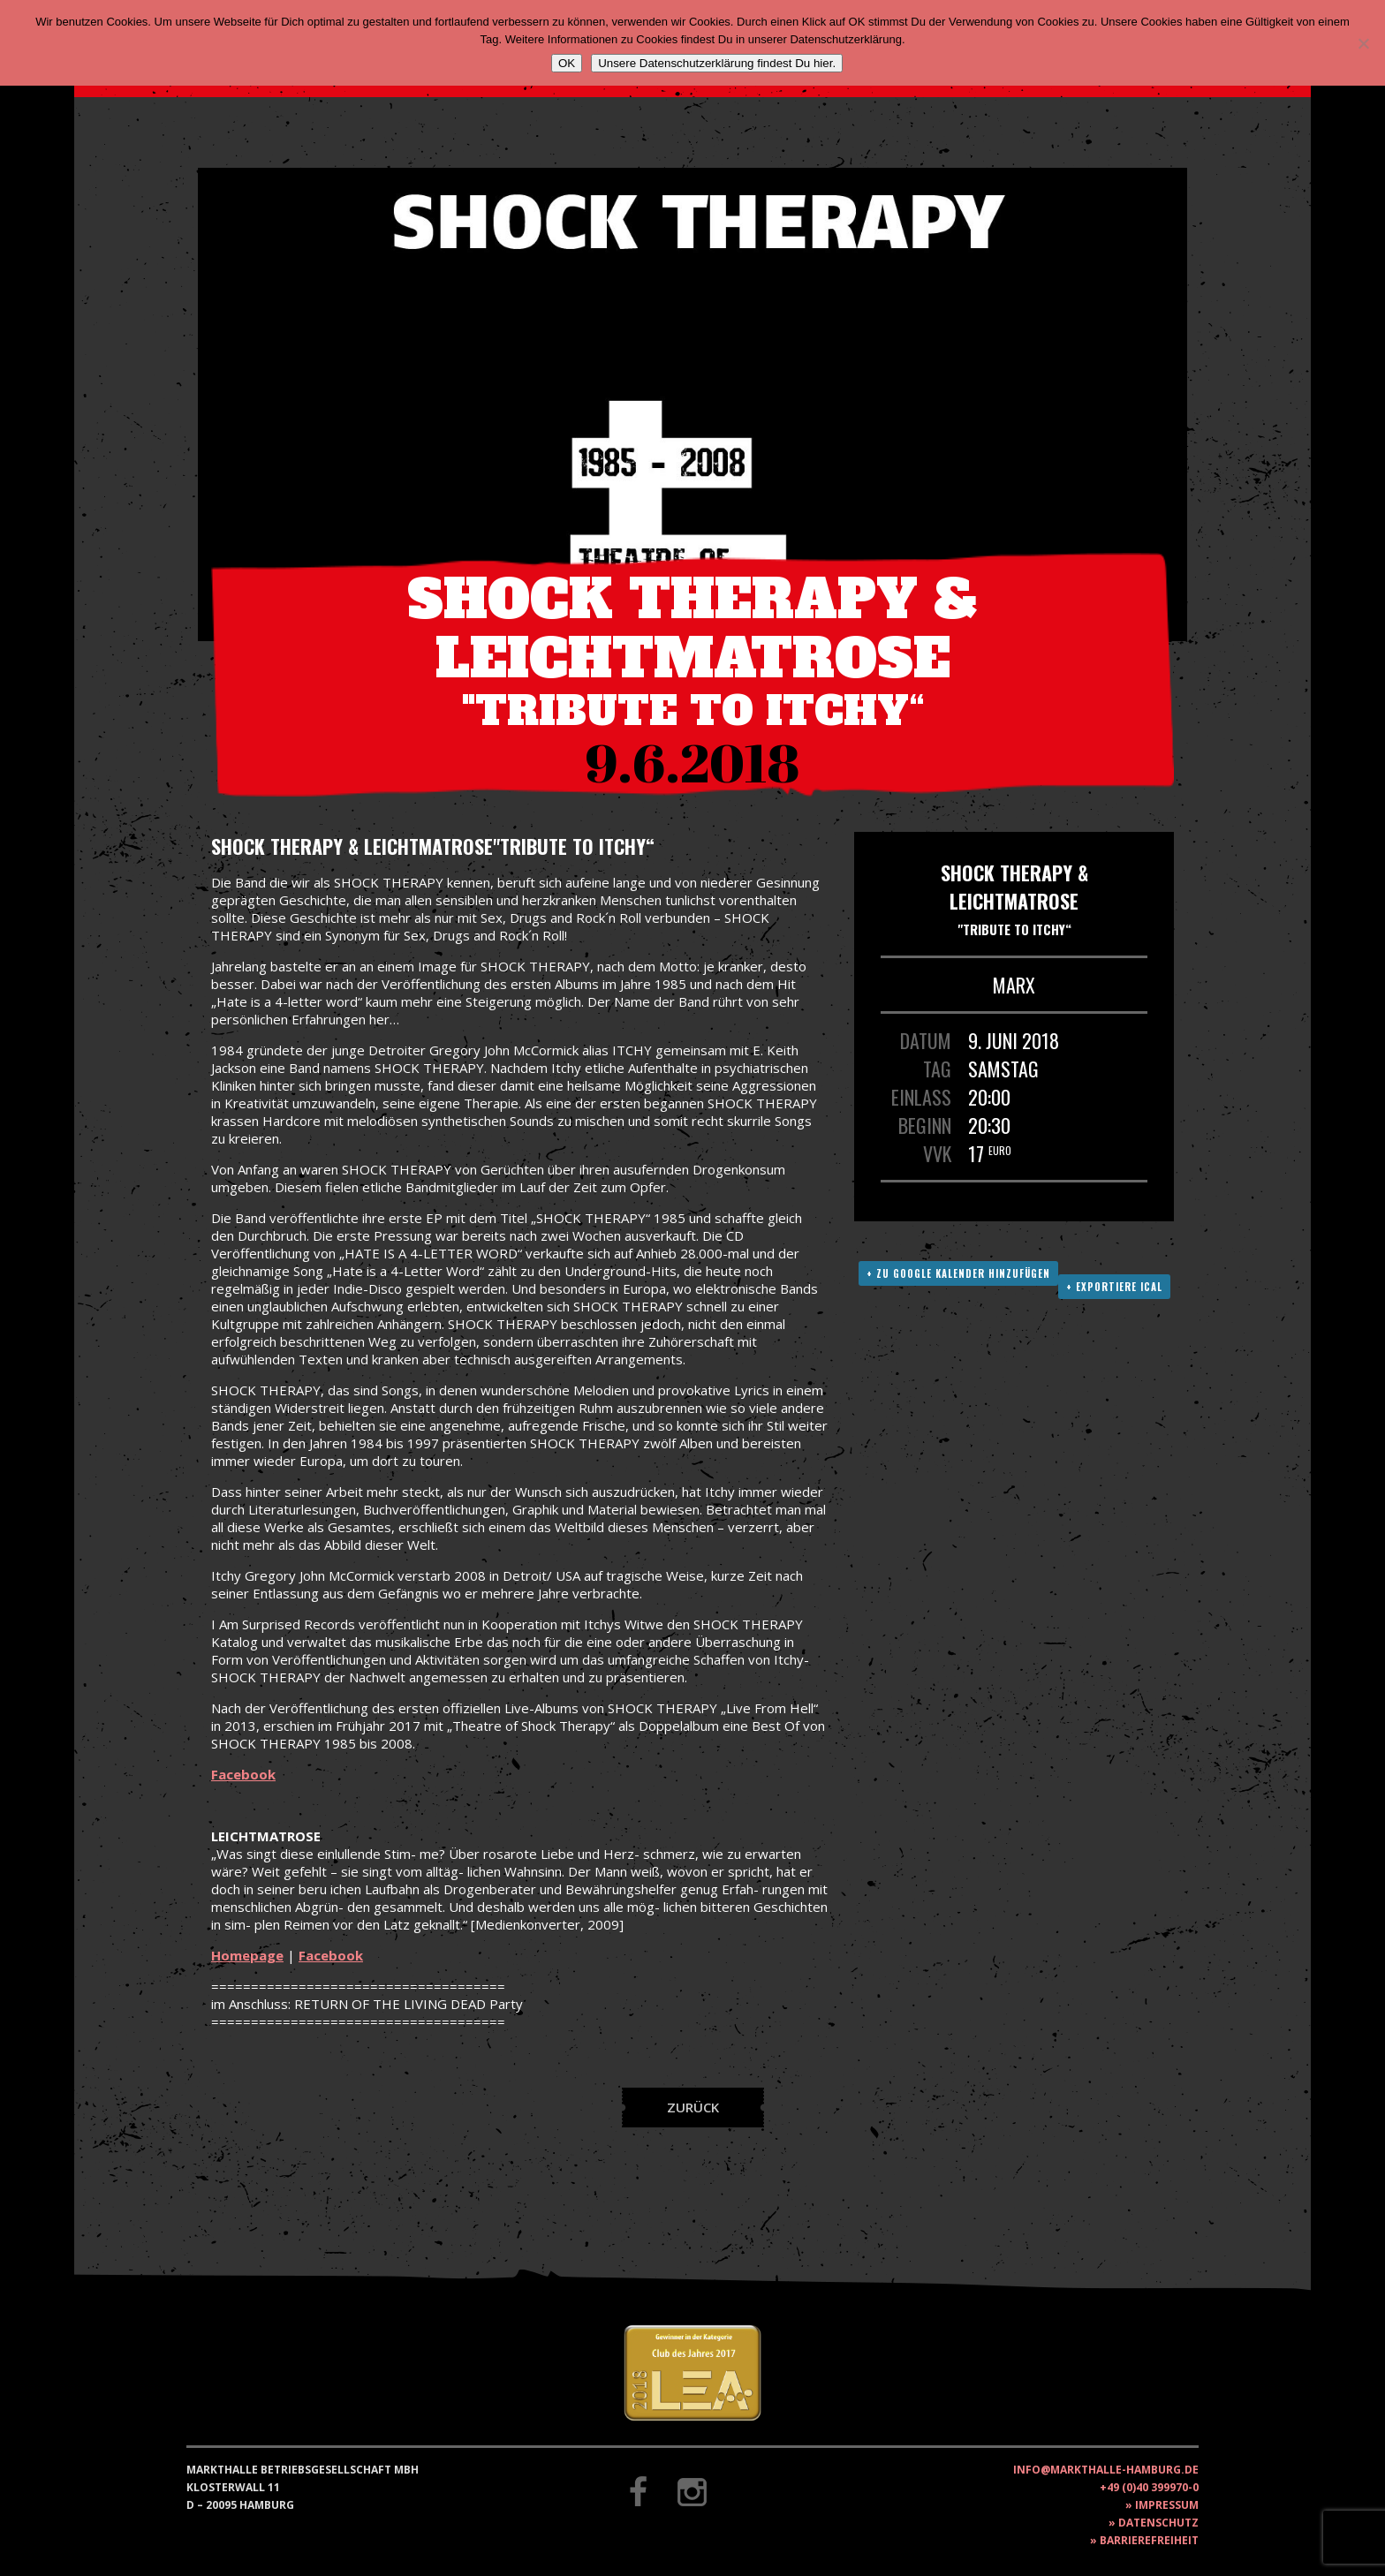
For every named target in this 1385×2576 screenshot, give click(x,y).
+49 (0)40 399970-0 (1149, 2487)
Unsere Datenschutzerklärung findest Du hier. (717, 63)
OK (566, 63)
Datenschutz (1158, 2522)
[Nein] (1363, 43)
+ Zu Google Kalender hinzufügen (958, 1273)
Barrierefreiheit (1149, 2540)
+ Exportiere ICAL (1114, 1287)
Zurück (693, 2107)
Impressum (1167, 2504)
